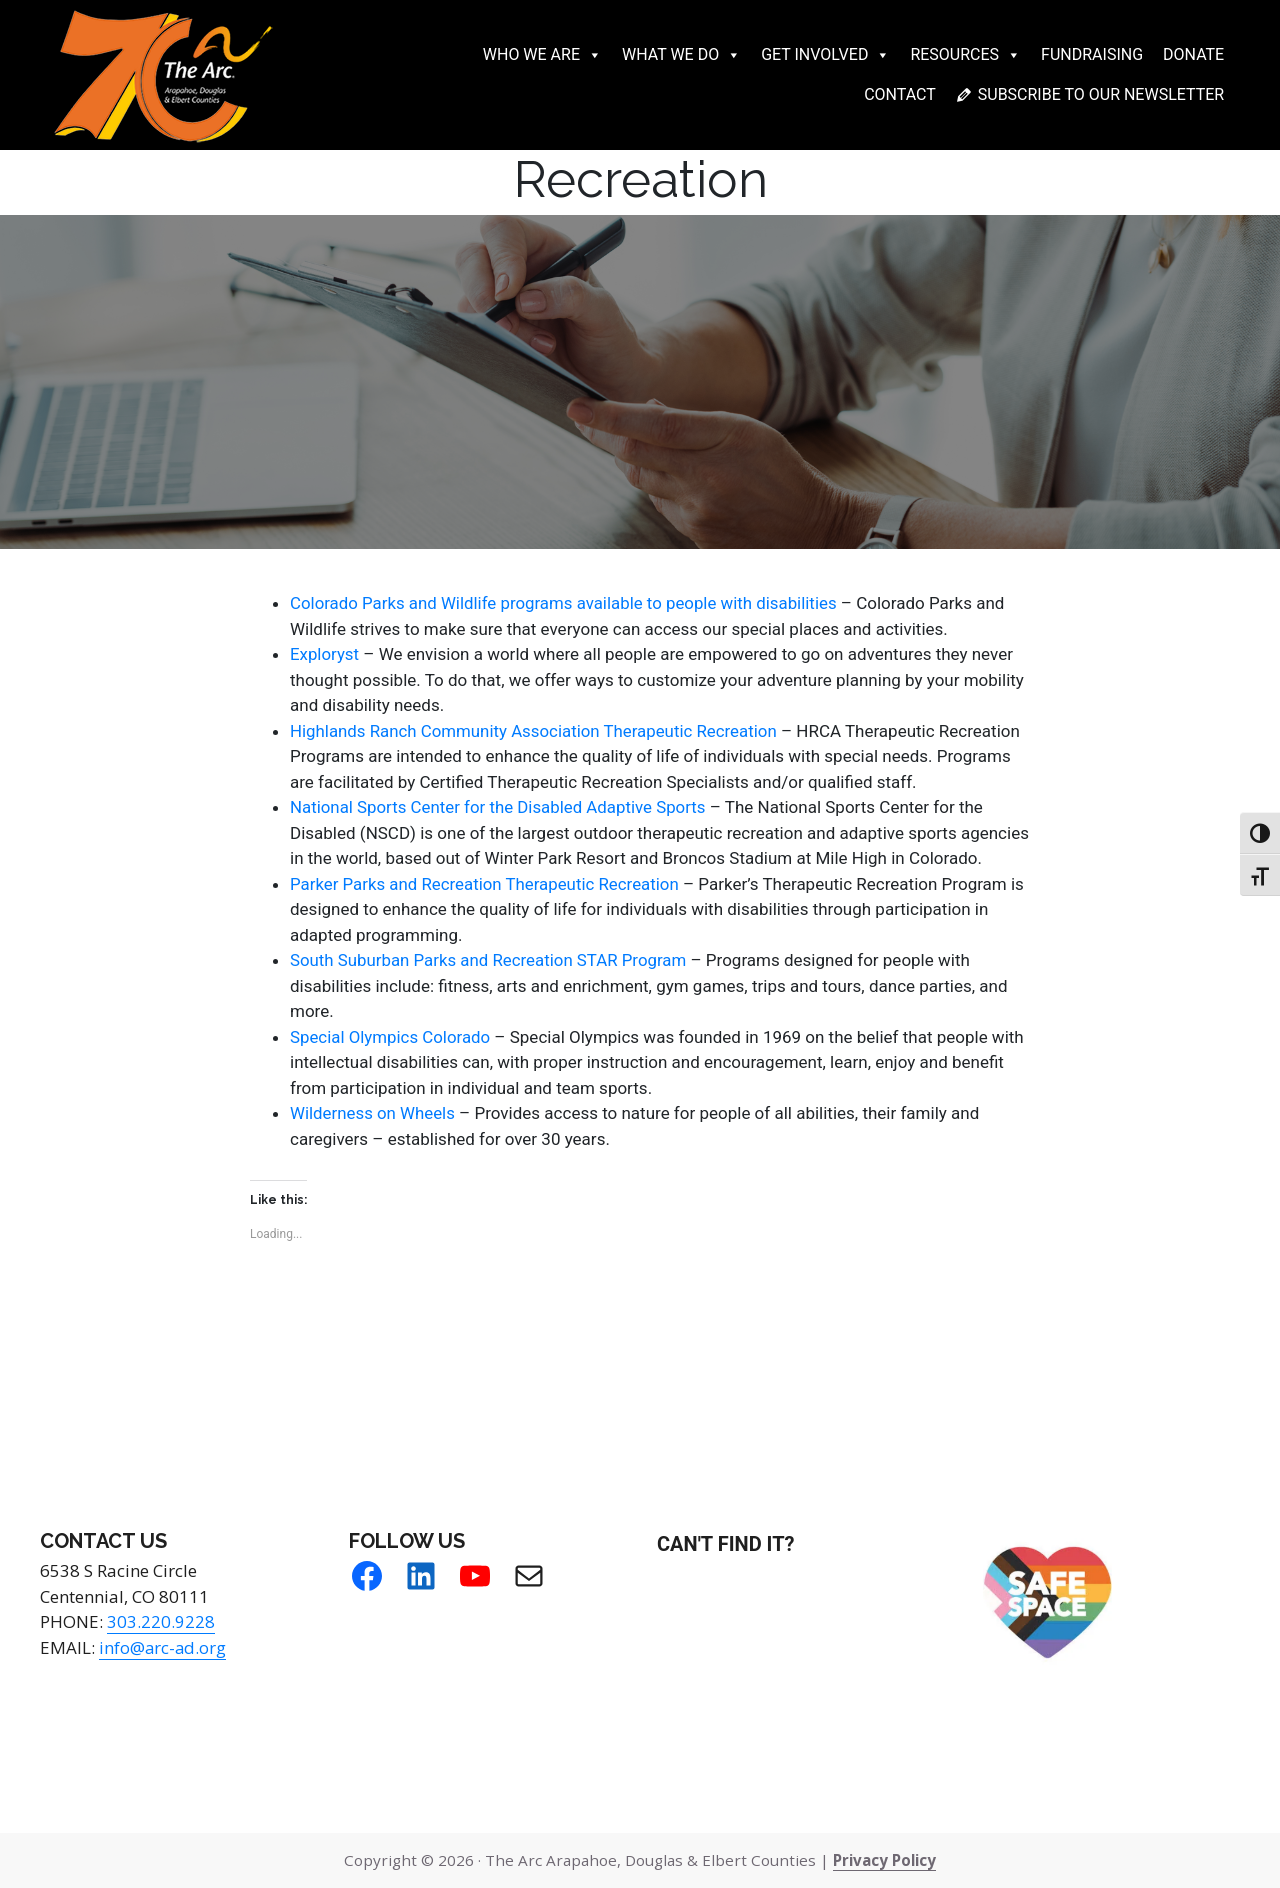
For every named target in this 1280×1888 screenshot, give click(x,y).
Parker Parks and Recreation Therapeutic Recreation (486, 884)
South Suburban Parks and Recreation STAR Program (490, 960)
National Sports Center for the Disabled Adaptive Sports (500, 807)
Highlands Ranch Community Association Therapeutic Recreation (536, 731)
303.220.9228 (161, 1621)
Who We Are (542, 55)
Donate (1193, 54)
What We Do (681, 55)
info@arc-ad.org (163, 1647)
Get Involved (825, 55)
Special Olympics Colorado (391, 1037)
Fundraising (1092, 54)
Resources (965, 55)
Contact (900, 94)
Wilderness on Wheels (373, 1113)
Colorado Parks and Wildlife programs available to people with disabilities (566, 603)
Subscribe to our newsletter (1101, 94)
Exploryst (325, 654)
